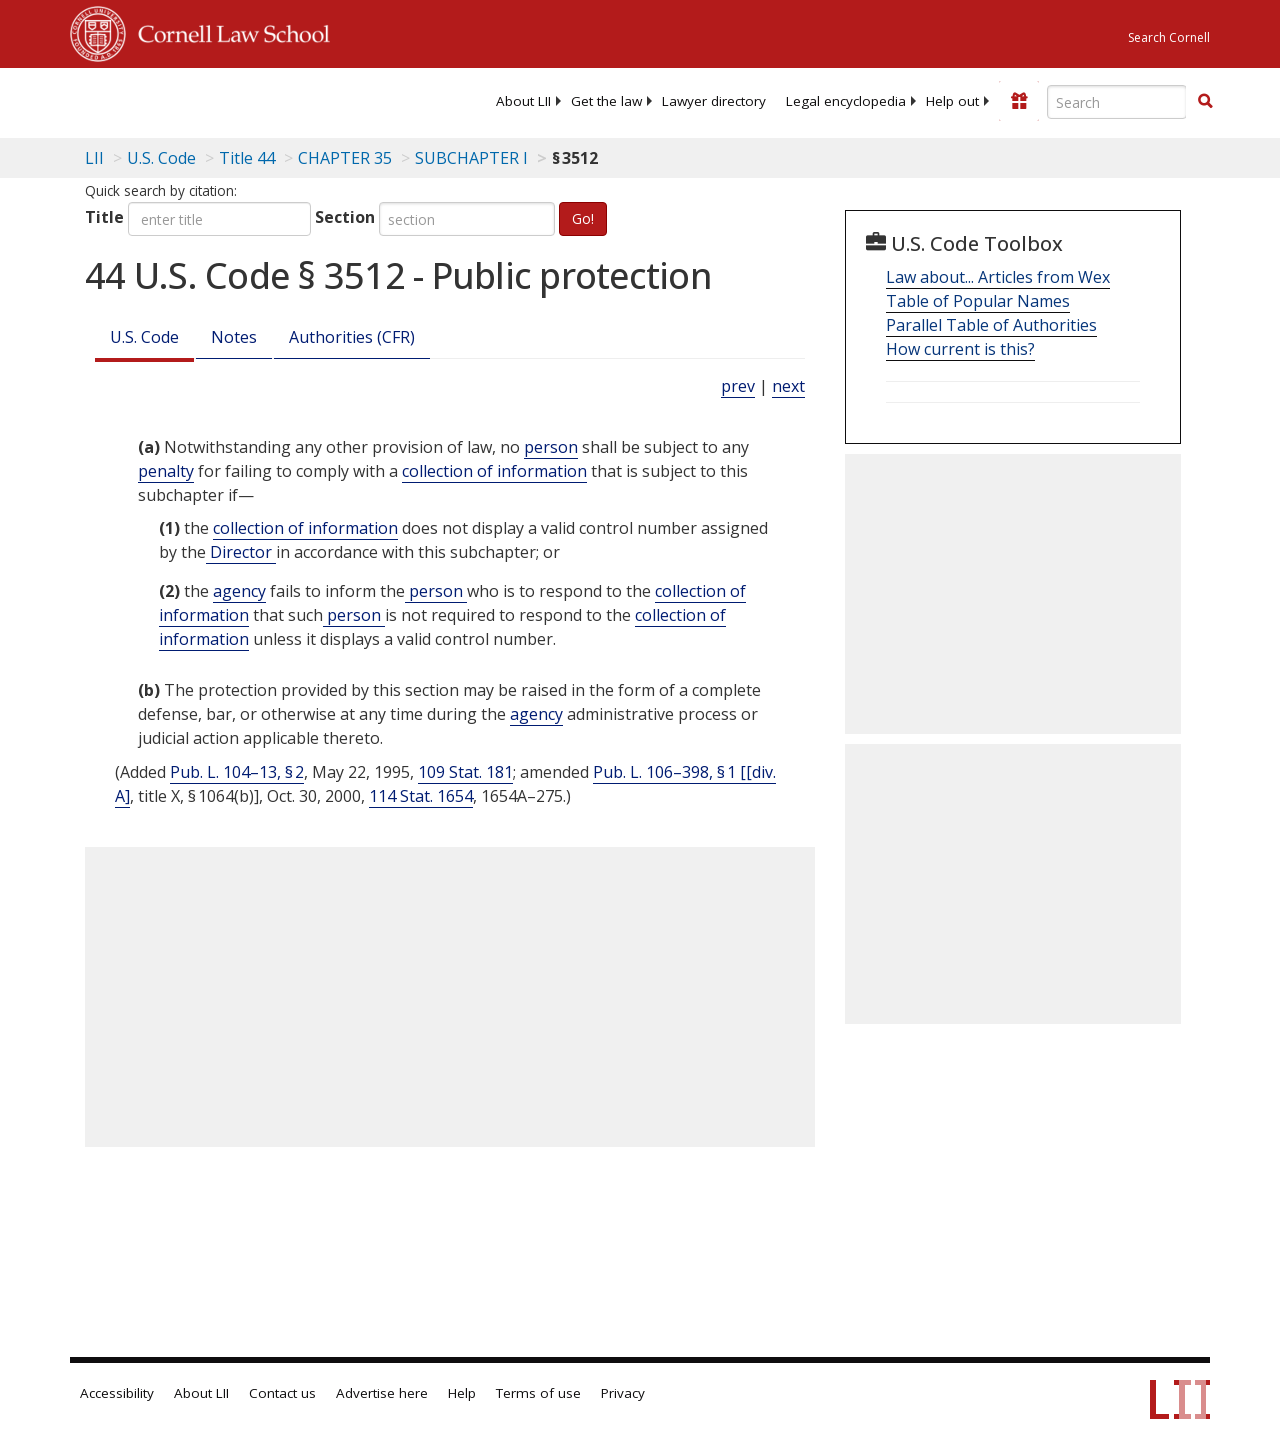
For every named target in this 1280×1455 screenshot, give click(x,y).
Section (345, 217)
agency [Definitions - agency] (239, 591)
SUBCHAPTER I (471, 158)
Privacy (623, 1393)
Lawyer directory (714, 101)
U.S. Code (144, 337)
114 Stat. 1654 (421, 796)
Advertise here (382, 1393)
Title (104, 217)
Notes (234, 337)
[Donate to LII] (1019, 101)
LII (94, 158)
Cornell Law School (228, 31)
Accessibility (117, 1393)
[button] (1205, 101)
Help (462, 1393)
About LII (523, 101)
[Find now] (1205, 102)
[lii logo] (148, 100)
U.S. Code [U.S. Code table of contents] (161, 158)
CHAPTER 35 (345, 158)
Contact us (282, 1393)
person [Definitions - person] (551, 447)
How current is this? (960, 349)
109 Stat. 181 (465, 772)
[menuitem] (523, 101)
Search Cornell (1169, 37)
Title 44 (247, 158)
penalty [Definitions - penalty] (166, 471)
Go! (583, 218)
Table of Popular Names (978, 301)
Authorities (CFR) (352, 337)
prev (738, 386)
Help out (952, 101)
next (788, 386)
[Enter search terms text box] (1117, 102)
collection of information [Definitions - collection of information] (494, 471)
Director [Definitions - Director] (241, 552)
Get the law (606, 101)
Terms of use (538, 1393)
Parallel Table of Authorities (991, 325)
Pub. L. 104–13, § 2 (237, 772)
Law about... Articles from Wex (998, 277)
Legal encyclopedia (846, 101)
